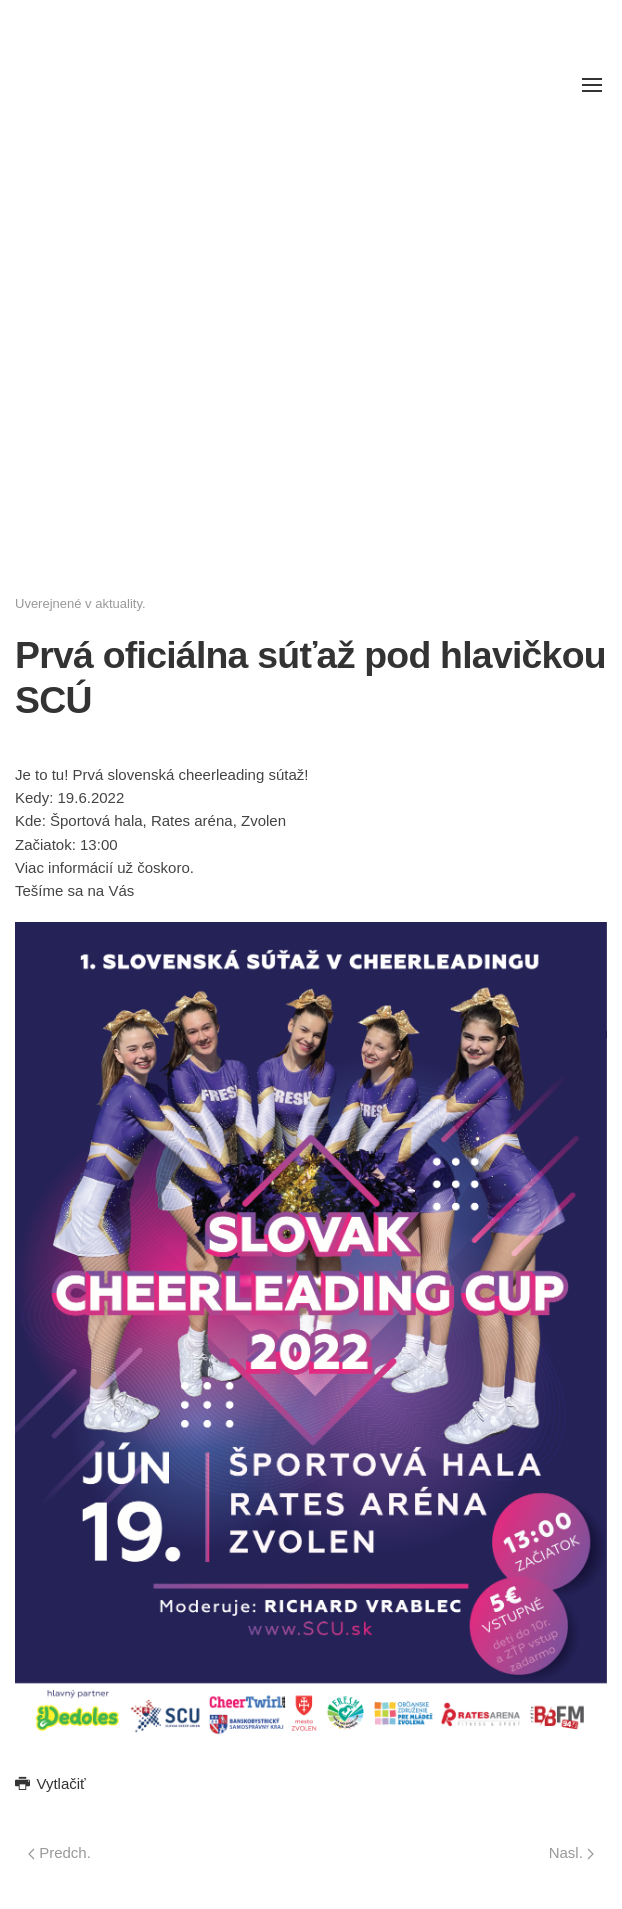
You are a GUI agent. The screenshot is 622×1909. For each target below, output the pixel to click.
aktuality (118, 603)
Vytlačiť (50, 1783)
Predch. (59, 1852)
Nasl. (571, 1852)
